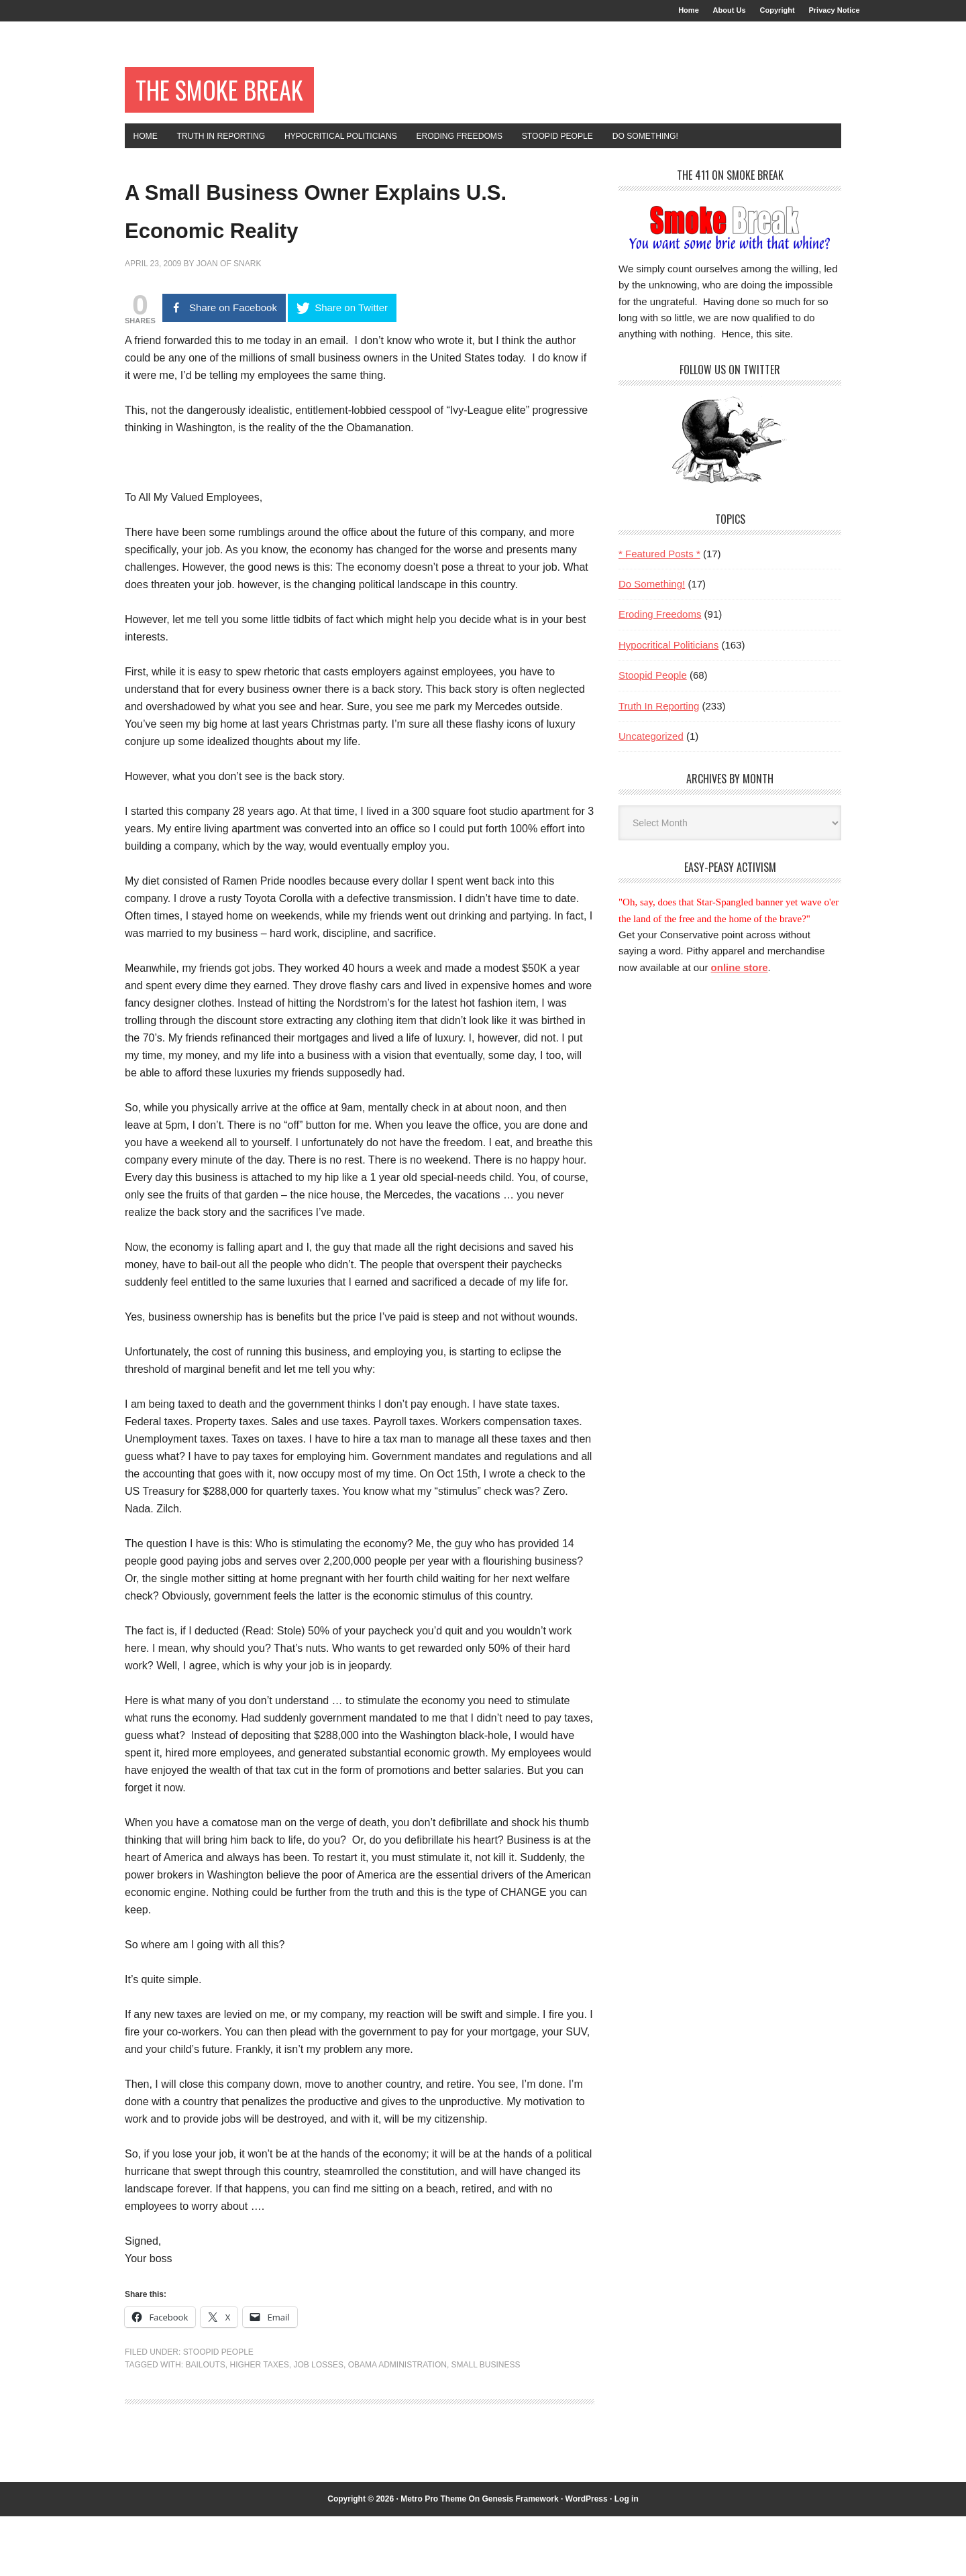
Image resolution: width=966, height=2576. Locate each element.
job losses (318, 2424)
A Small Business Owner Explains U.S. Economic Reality (314, 248)
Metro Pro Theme (433, 2558)
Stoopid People (218, 2411)
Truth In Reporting (659, 726)
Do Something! (652, 604)
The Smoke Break (245, 101)
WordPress (587, 2558)
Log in (626, 2558)
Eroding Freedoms (660, 635)
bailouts (205, 2424)
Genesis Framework (520, 2558)
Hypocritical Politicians (668, 665)
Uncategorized (651, 757)
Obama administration (397, 2424)
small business (486, 2424)
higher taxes (258, 2424)
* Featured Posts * (659, 574)
